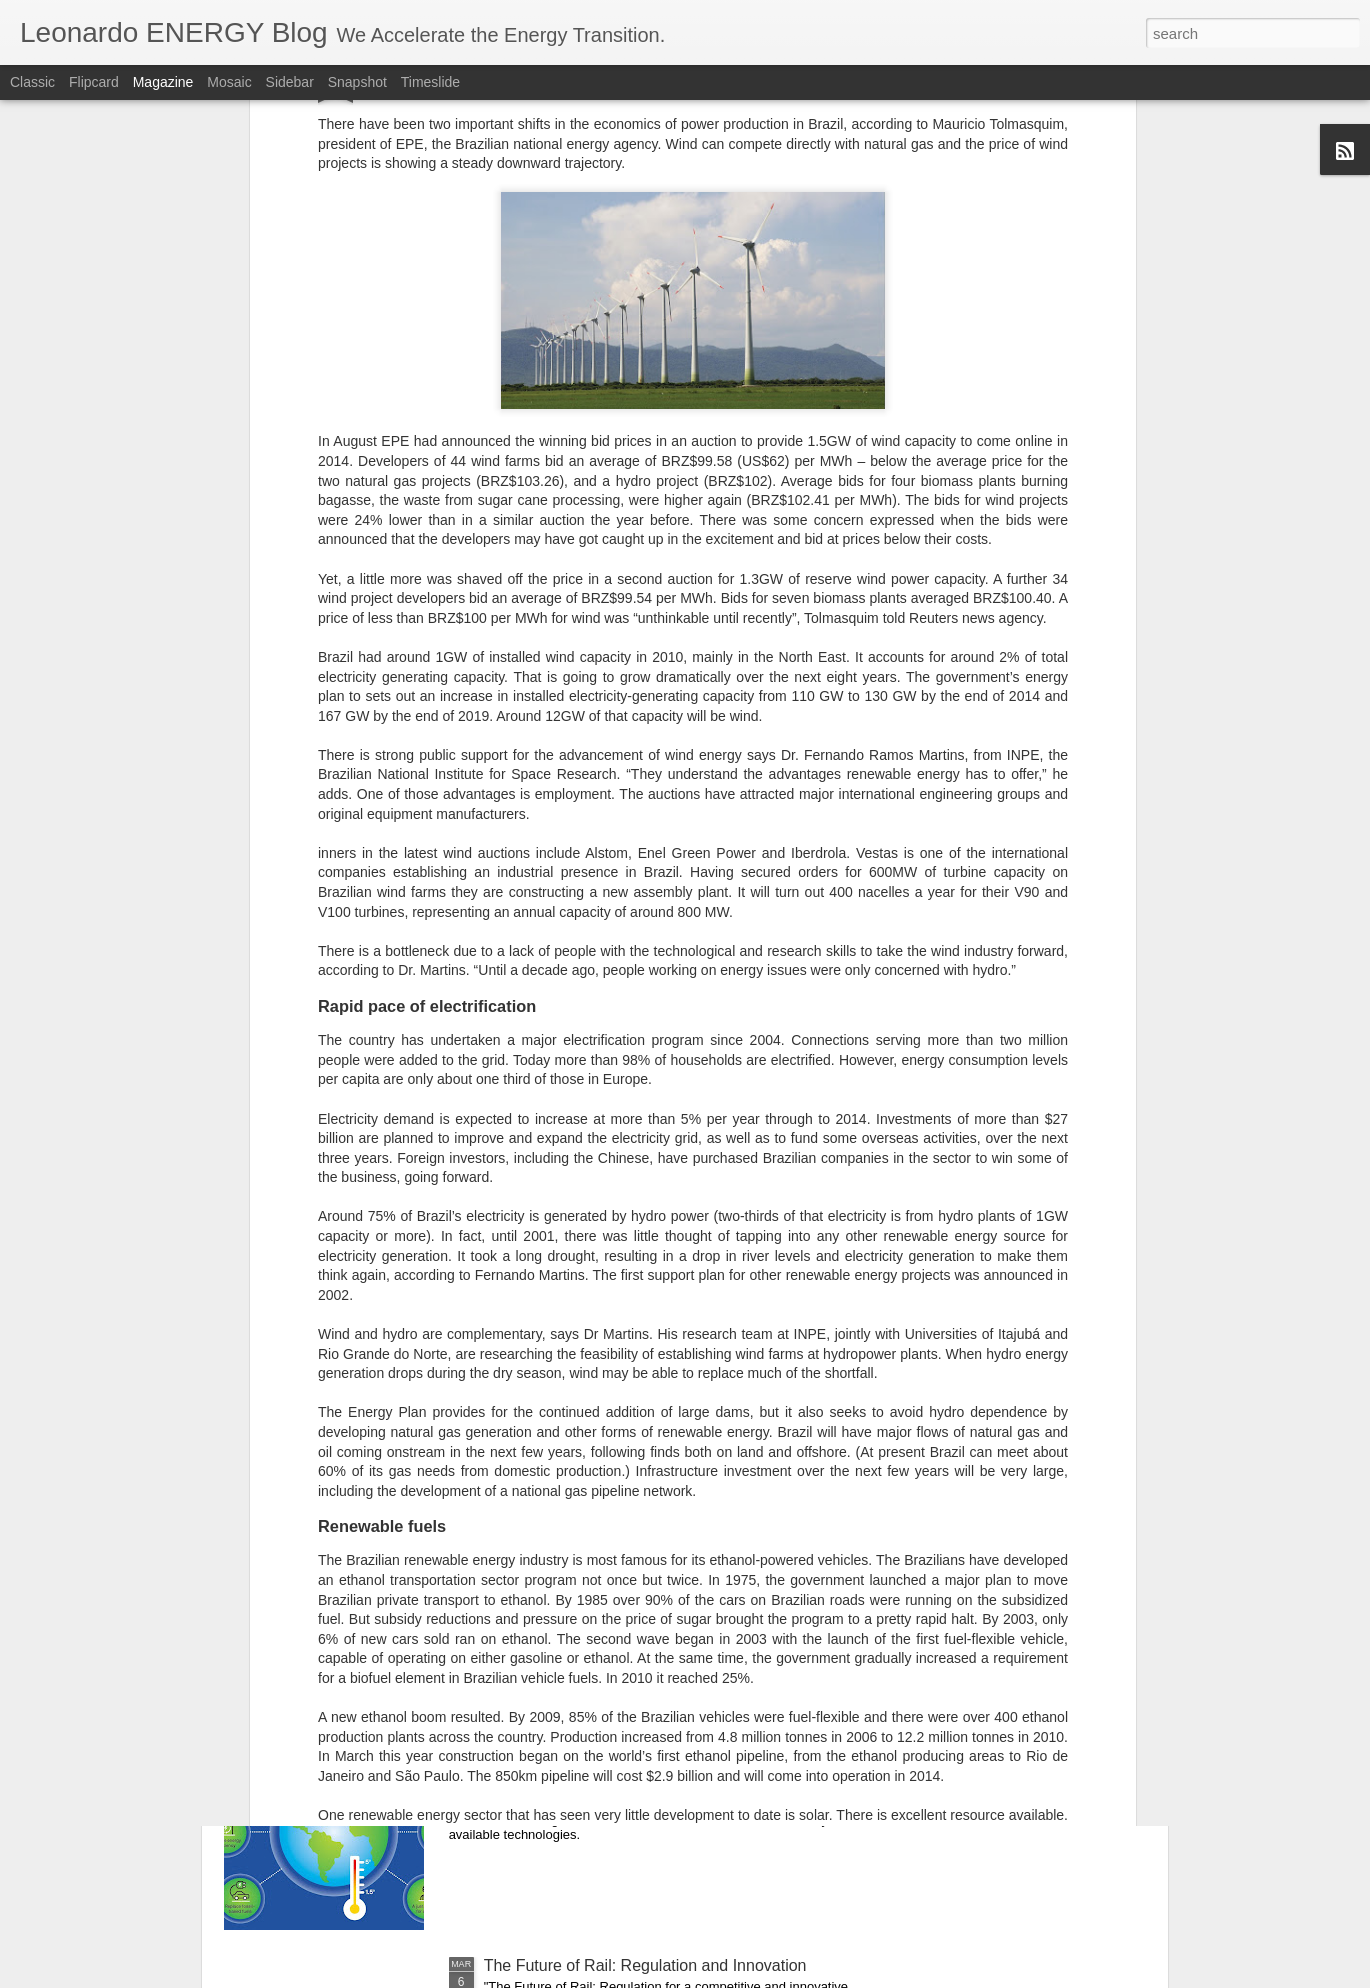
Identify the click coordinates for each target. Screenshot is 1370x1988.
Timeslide (430, 82)
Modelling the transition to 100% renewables (641, 1738)
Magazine (163, 82)
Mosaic (229, 82)
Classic (32, 82)
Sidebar (290, 82)
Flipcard (94, 82)
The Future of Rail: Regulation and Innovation (645, 1965)
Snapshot (357, 82)
